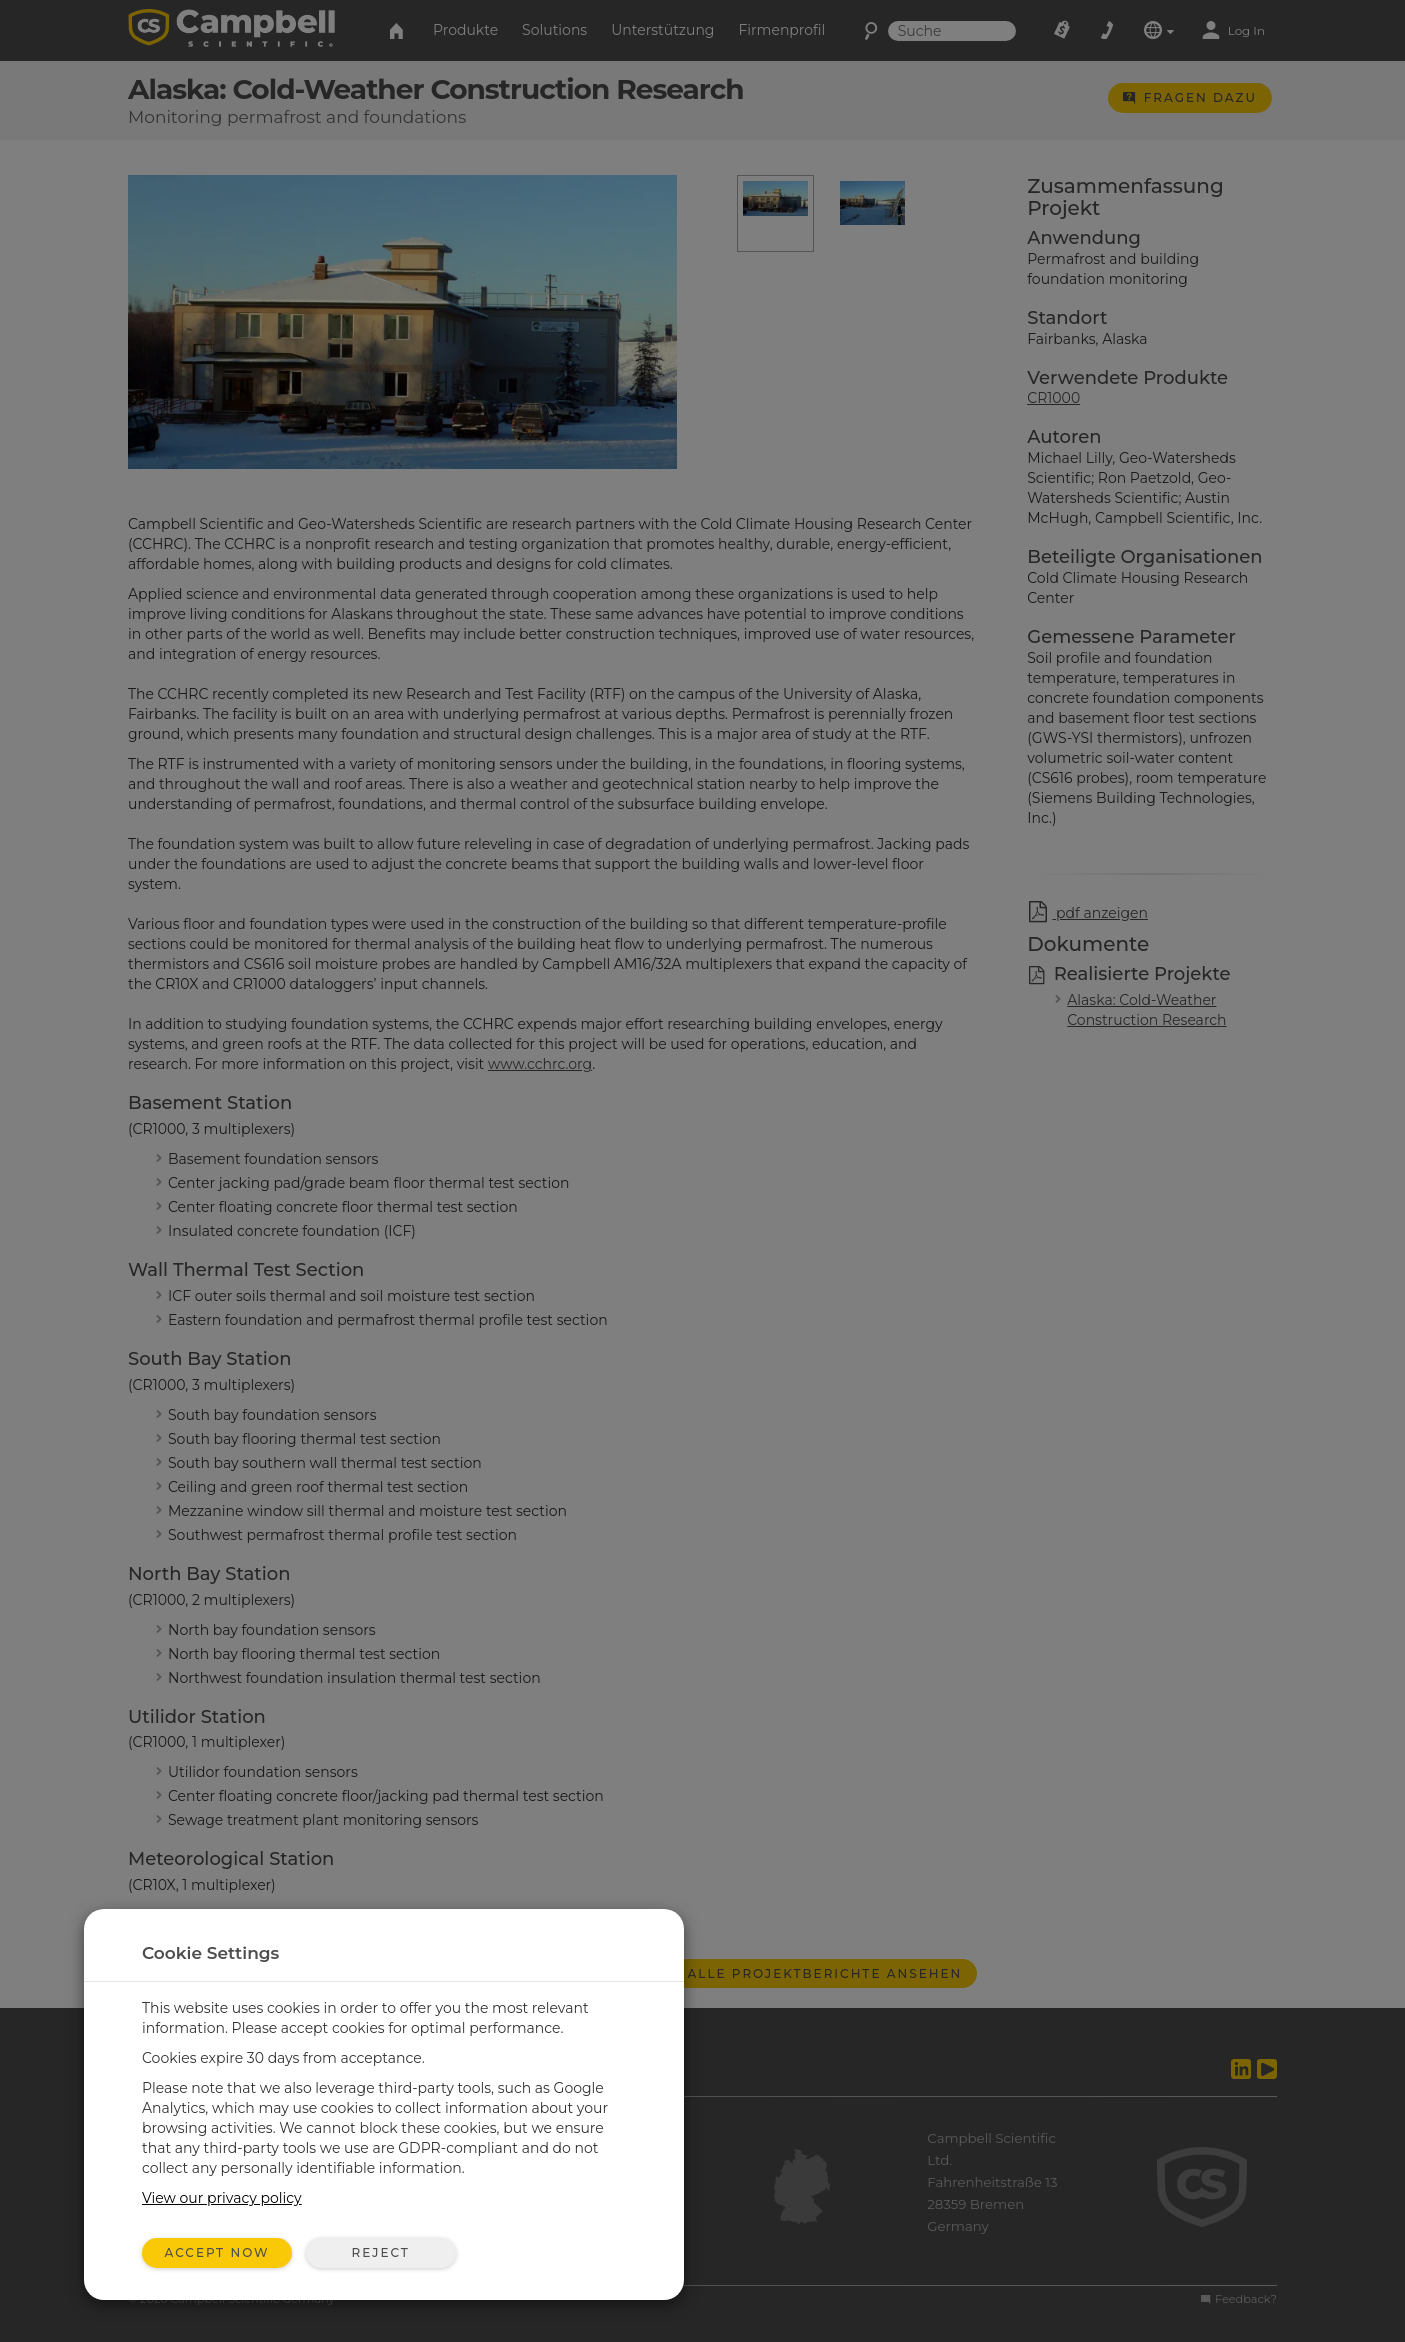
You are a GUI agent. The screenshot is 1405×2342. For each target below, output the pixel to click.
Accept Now (217, 2252)
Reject (380, 2252)
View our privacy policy (222, 2198)
